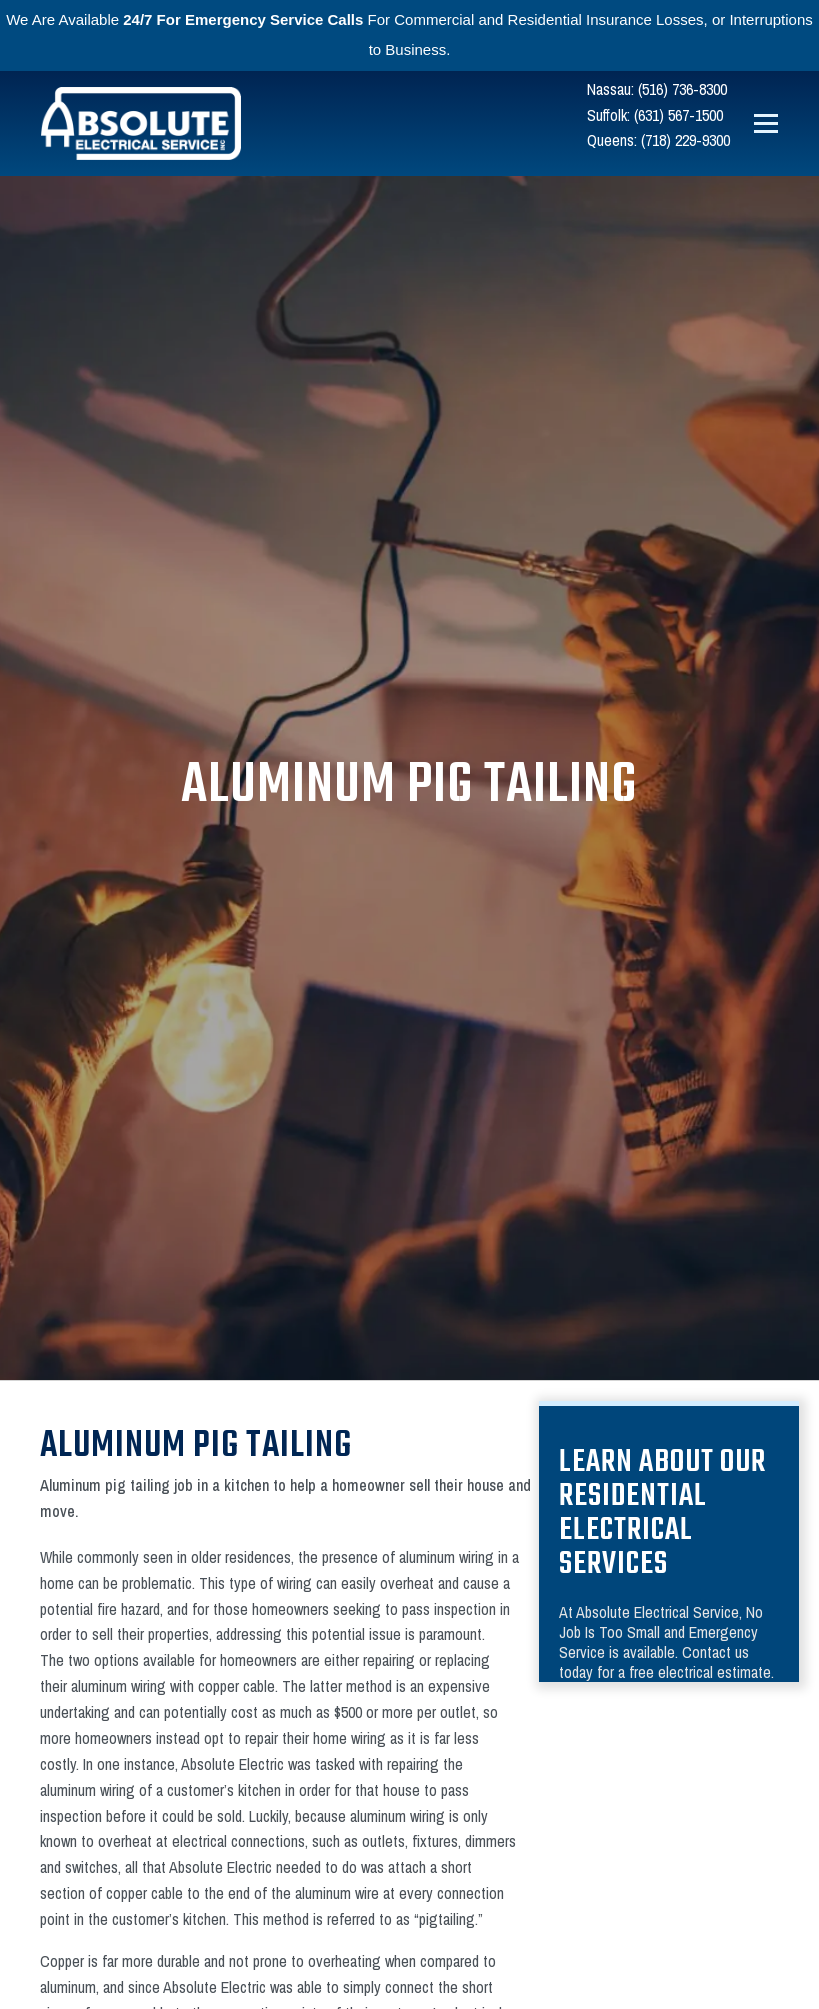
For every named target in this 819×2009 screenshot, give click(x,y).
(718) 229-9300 (685, 140)
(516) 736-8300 (682, 89)
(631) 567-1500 (678, 115)
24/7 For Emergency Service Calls (243, 19)
